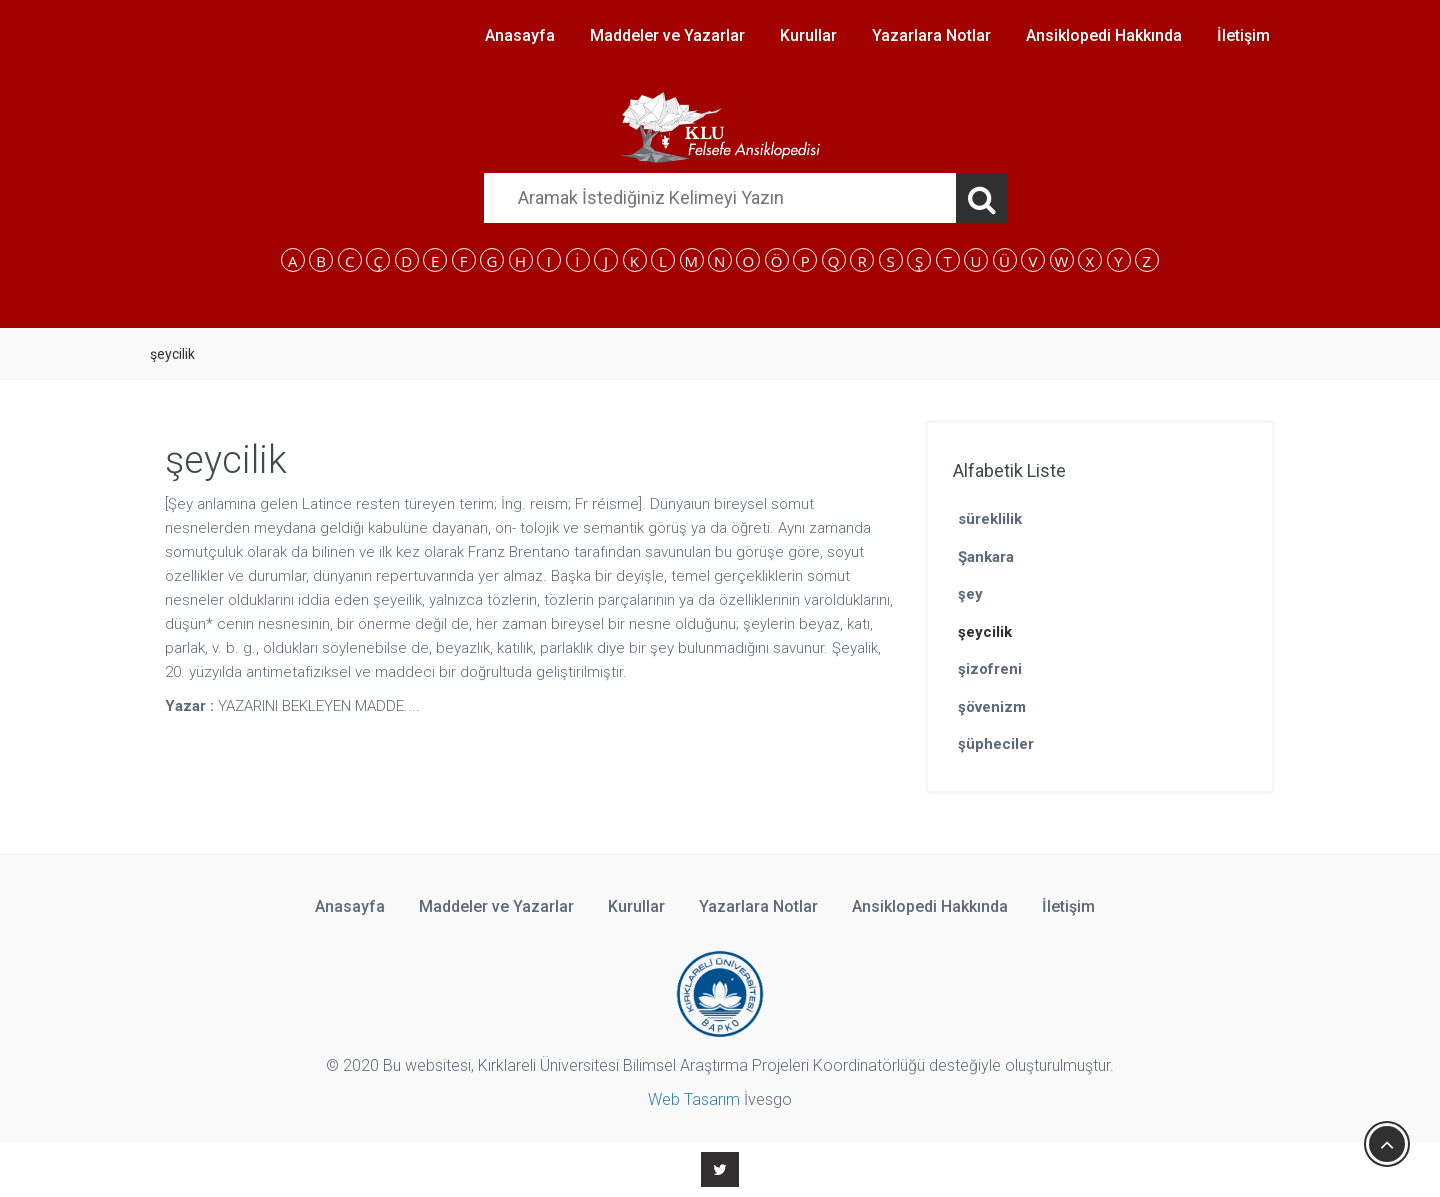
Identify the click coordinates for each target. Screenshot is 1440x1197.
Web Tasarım (694, 1099)
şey (970, 594)
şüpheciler (996, 744)
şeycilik (985, 632)
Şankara (986, 557)
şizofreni (990, 669)
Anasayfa (520, 35)
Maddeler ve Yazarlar (667, 35)
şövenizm (992, 707)
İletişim (1243, 35)
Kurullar (808, 35)
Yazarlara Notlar (931, 35)
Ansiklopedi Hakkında (1104, 35)
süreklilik (990, 519)
